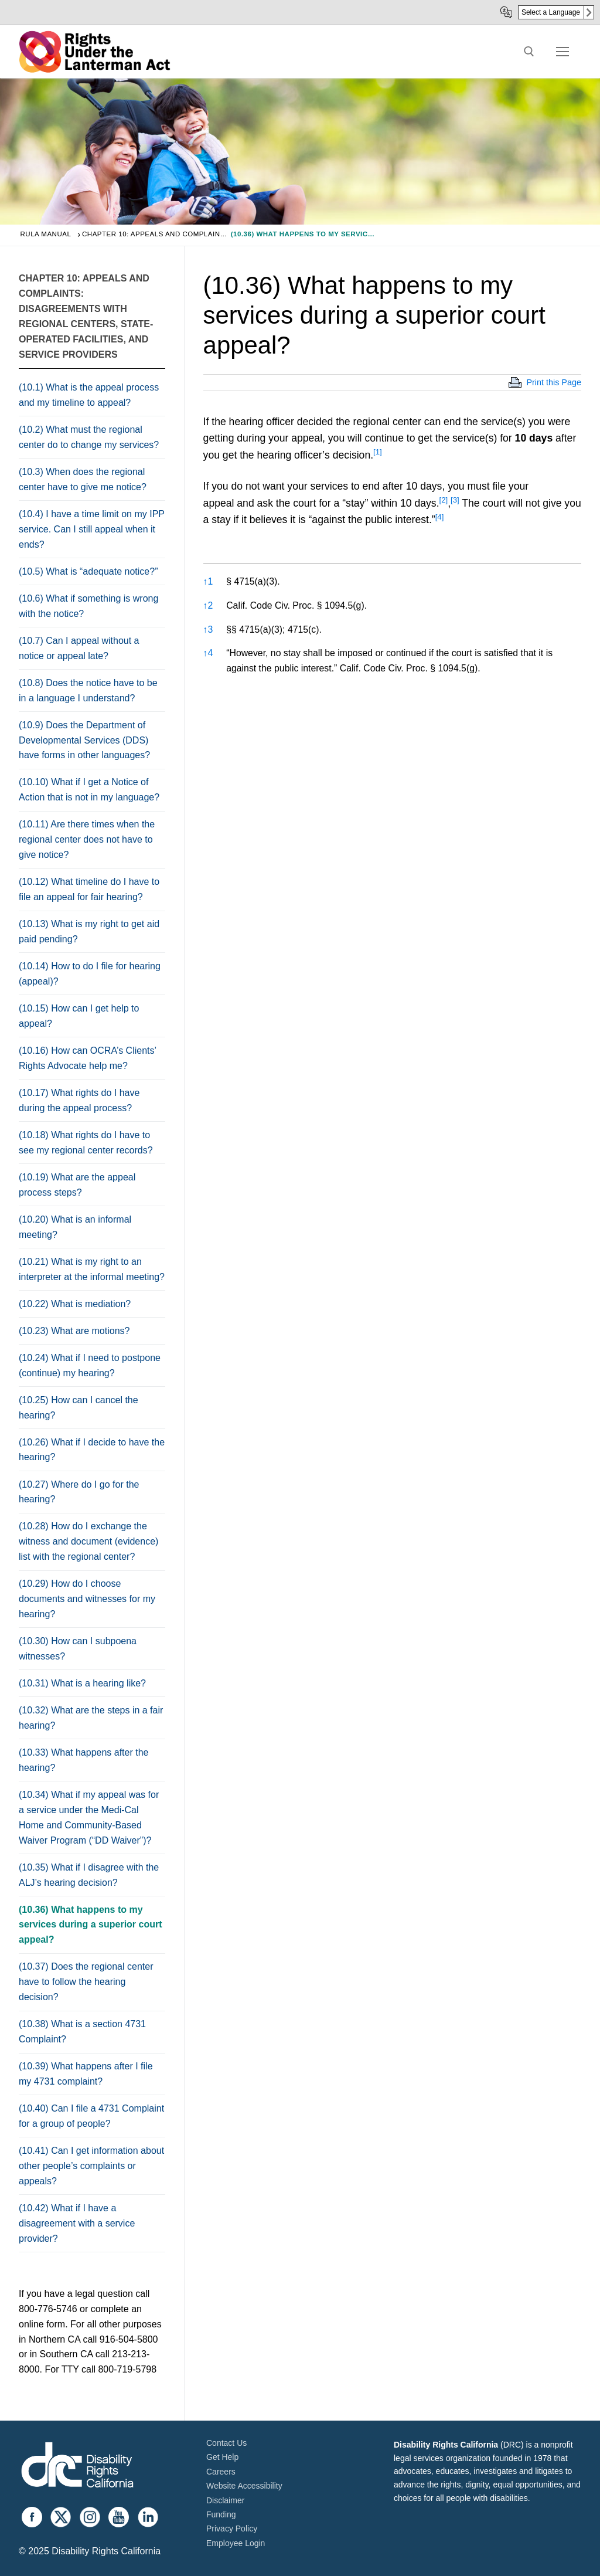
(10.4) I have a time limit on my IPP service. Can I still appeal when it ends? (92, 529)
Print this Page (553, 382)
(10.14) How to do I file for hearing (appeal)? (90, 973)
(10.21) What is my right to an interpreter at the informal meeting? (92, 1269)
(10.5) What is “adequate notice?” (88, 571)
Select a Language (550, 12)
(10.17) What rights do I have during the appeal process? (79, 1100)
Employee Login (235, 2543)
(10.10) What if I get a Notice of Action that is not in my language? (89, 789)
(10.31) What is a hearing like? (82, 1683)
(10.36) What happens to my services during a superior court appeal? (90, 1925)
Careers (221, 2471)
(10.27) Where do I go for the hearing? (79, 1492)
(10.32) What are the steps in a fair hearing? (91, 1717)
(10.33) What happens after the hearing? (83, 1760)
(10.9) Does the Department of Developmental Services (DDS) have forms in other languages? (84, 740)
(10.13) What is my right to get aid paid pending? (89, 931)
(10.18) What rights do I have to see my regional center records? (86, 1142)
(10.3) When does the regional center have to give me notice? (82, 479)
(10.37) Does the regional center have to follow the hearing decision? (86, 1981)
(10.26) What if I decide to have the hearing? (92, 1449)
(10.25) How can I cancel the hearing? (78, 1407)
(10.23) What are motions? (74, 1331)
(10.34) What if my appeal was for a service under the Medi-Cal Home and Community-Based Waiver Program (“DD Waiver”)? (89, 1817)
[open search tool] (529, 51)
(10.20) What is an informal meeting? (75, 1227)
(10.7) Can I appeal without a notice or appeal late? (79, 648)
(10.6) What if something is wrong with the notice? (88, 606)
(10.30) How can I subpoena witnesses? (78, 1648)
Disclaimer (225, 2500)
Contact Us (226, 2443)
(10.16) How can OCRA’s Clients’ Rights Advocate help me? (87, 1058)
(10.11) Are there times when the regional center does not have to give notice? (87, 839)
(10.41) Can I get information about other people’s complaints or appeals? (91, 2166)
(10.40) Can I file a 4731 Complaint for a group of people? (91, 2116)
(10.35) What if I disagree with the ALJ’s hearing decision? (89, 1875)
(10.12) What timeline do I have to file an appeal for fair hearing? (89, 889)
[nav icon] (562, 51)
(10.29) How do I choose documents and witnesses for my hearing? (87, 1599)
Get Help (222, 2457)
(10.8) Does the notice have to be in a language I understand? (88, 690)
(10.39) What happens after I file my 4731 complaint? (86, 2073)
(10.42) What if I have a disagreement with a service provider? (77, 2223)
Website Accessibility (244, 2485)
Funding (221, 2514)
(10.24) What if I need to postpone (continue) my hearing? (90, 1365)
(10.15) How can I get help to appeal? (79, 1016)
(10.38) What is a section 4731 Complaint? (82, 2031)
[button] (377, 455)
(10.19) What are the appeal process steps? (77, 1184)
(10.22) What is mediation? (75, 1304)
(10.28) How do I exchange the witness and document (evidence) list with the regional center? (88, 1541)
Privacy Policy (231, 2528)
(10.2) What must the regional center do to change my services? (89, 437)
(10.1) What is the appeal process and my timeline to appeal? (89, 395)
